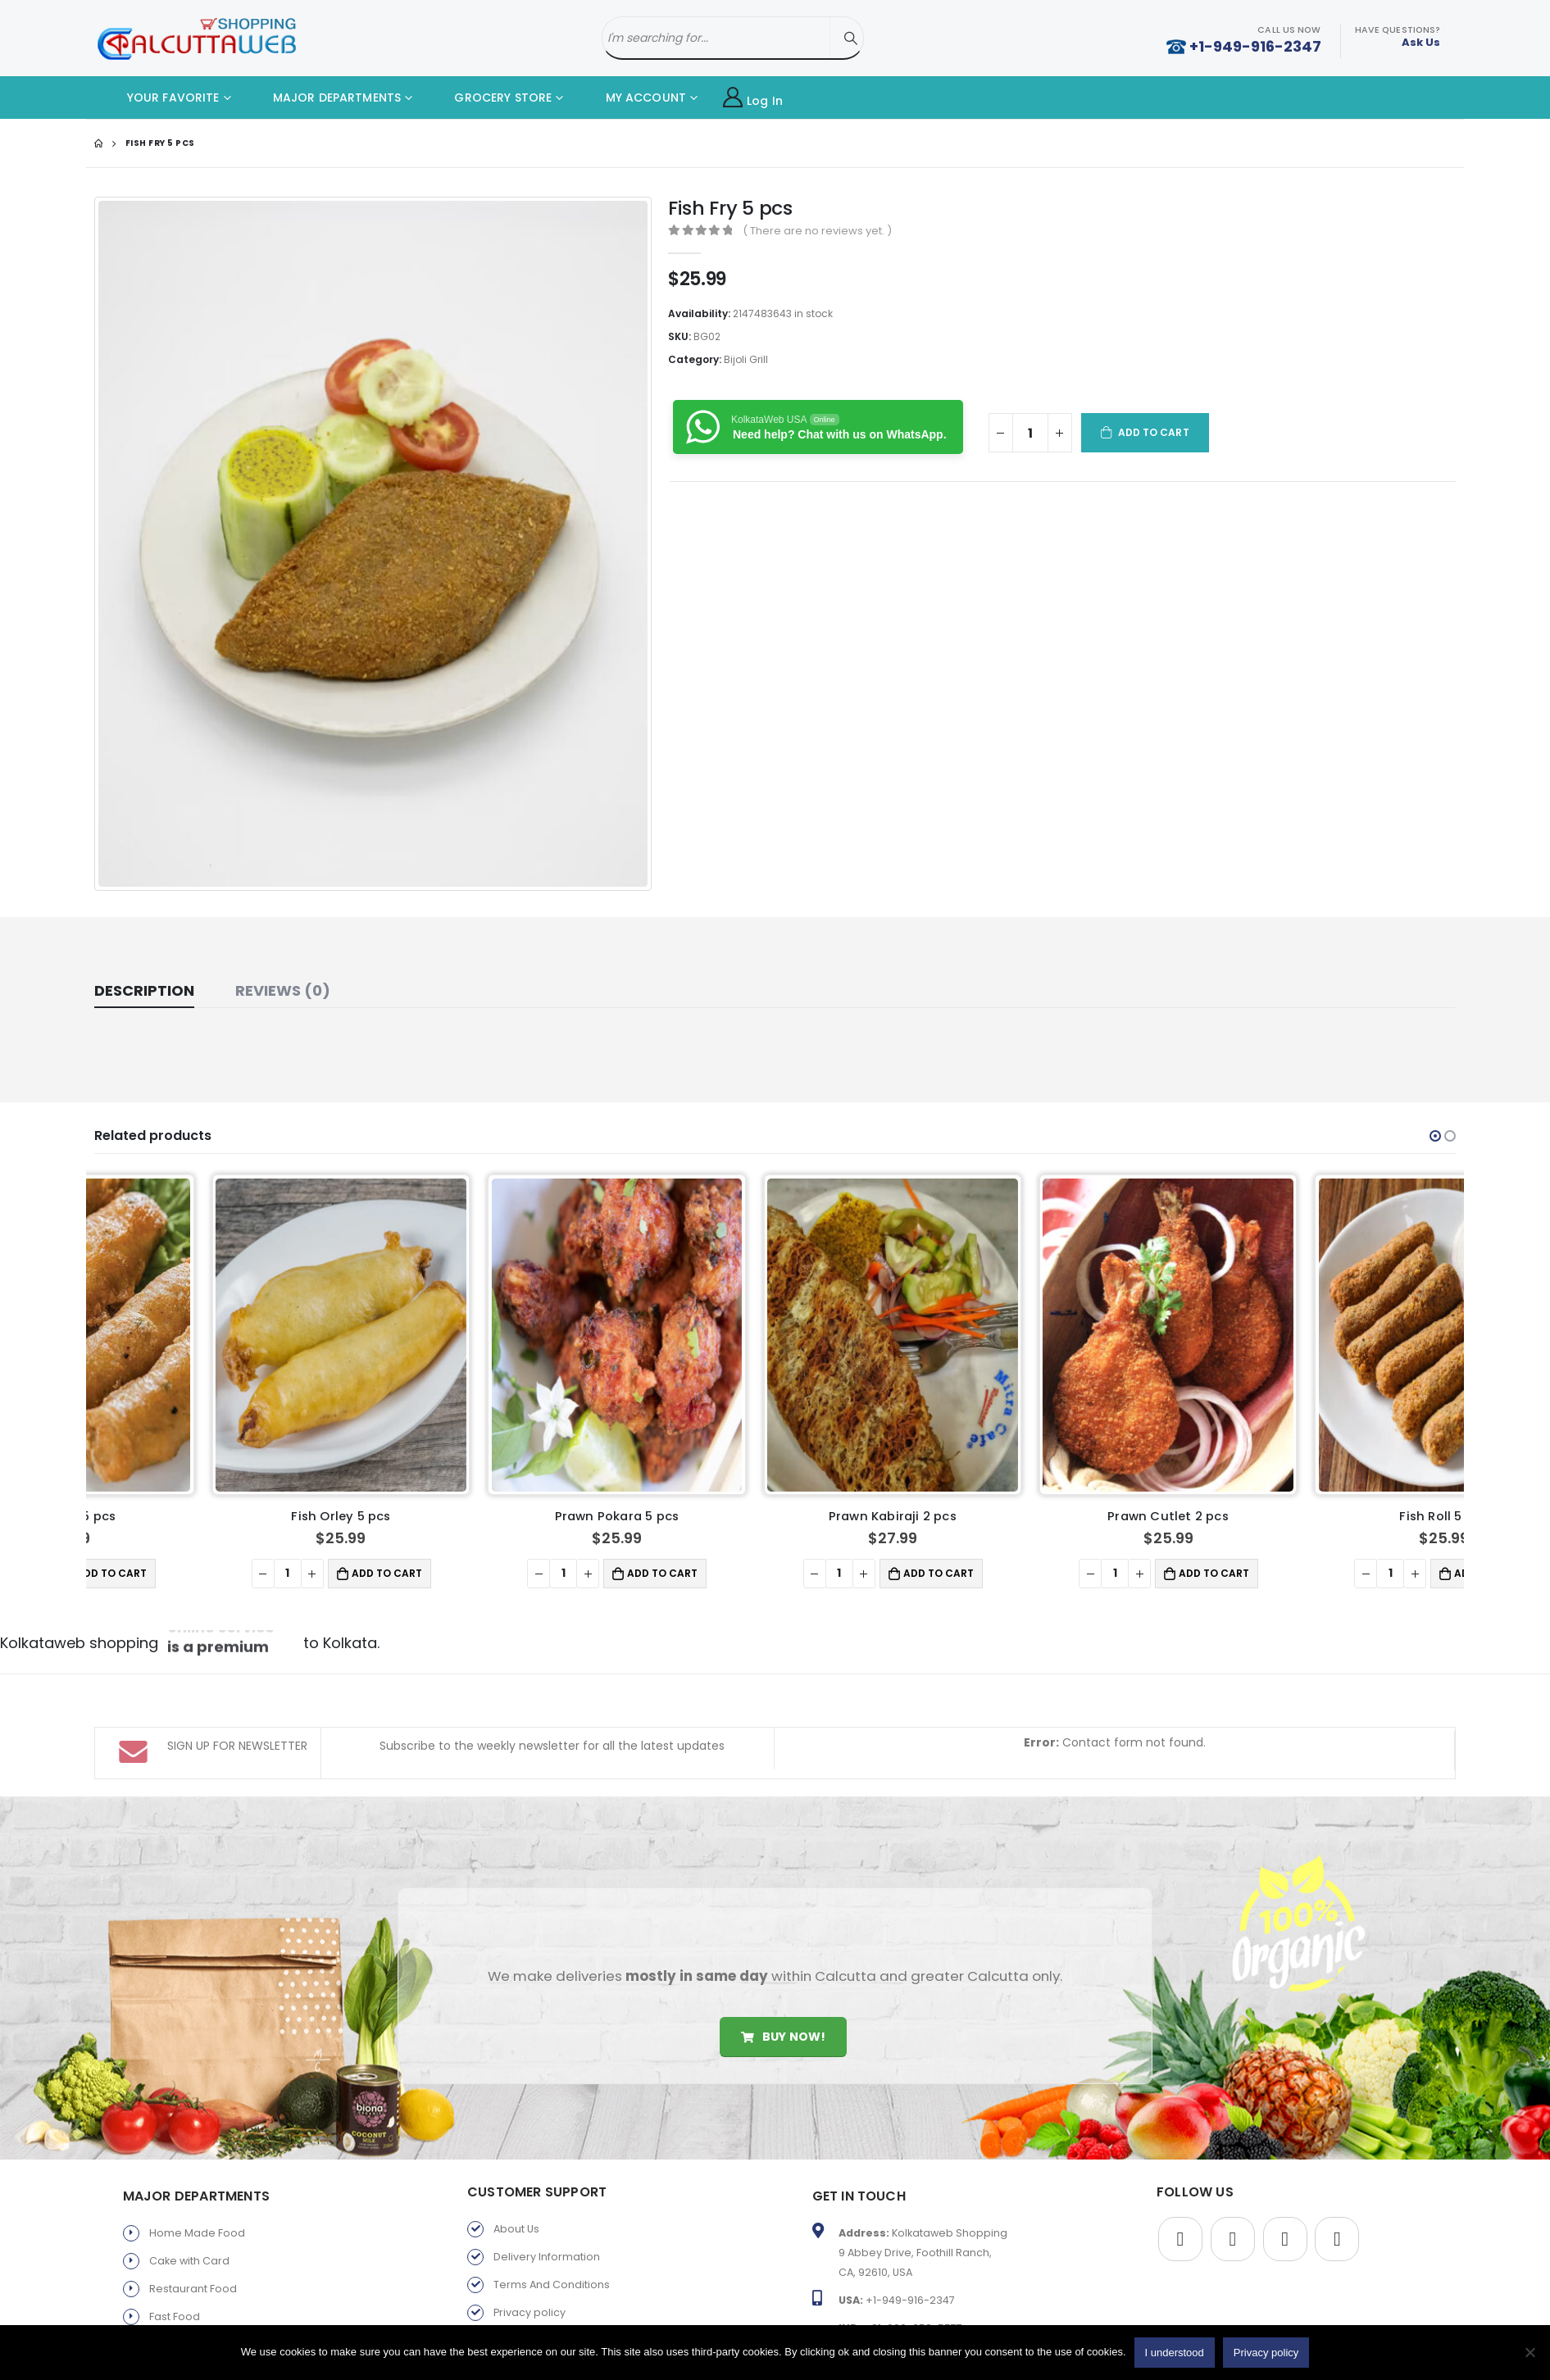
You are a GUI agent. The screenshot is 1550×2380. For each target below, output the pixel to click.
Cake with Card (189, 2177)
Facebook (1180, 2155)
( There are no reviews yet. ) (817, 230)
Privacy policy (529, 2229)
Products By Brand (541, 2284)
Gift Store (173, 2289)
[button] (1435, 1136)
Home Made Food (197, 2149)
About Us (516, 2145)
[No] (1529, 2352)
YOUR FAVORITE (161, 97)
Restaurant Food (193, 2205)
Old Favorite (525, 2312)
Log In (753, 98)
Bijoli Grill (746, 359)
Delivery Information (546, 2173)
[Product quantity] (1030, 432)
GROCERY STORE (491, 97)
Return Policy (527, 2257)
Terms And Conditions (551, 2201)
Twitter (1233, 2155)
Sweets (168, 2261)
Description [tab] (144, 990)
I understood (1174, 2352)
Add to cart (1153, 432)
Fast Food (174, 2233)
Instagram (1337, 2155)
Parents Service (190, 2316)
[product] (224, 1335)
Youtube (1285, 2155)
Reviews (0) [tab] (282, 990)
